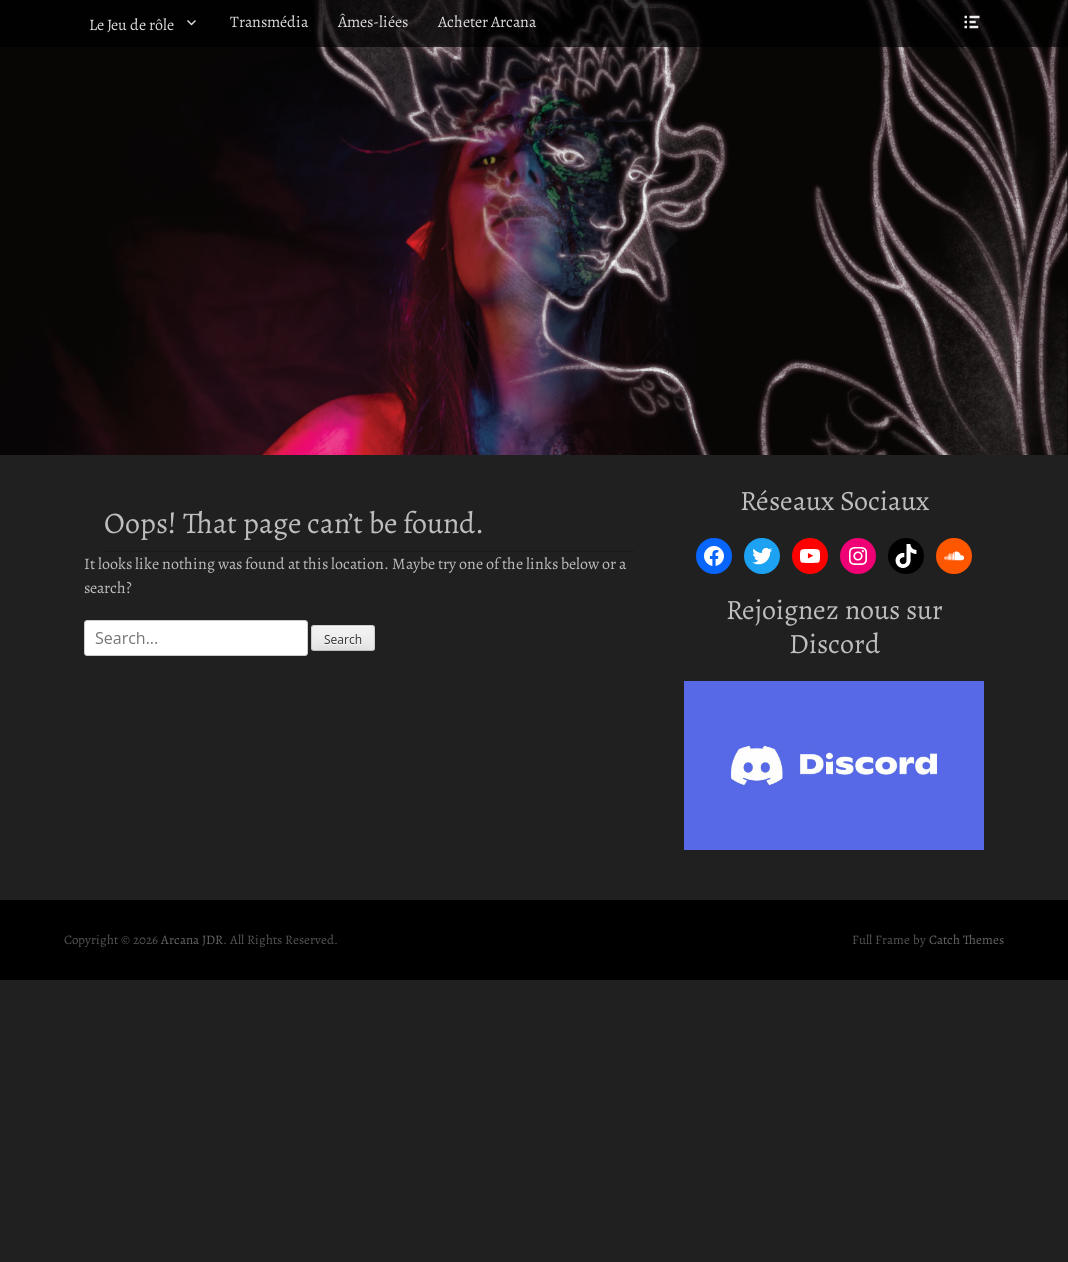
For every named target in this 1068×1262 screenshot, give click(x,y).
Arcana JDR (192, 939)
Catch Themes (966, 939)
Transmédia (269, 22)
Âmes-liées (373, 22)
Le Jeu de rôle (131, 25)
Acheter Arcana (487, 22)
